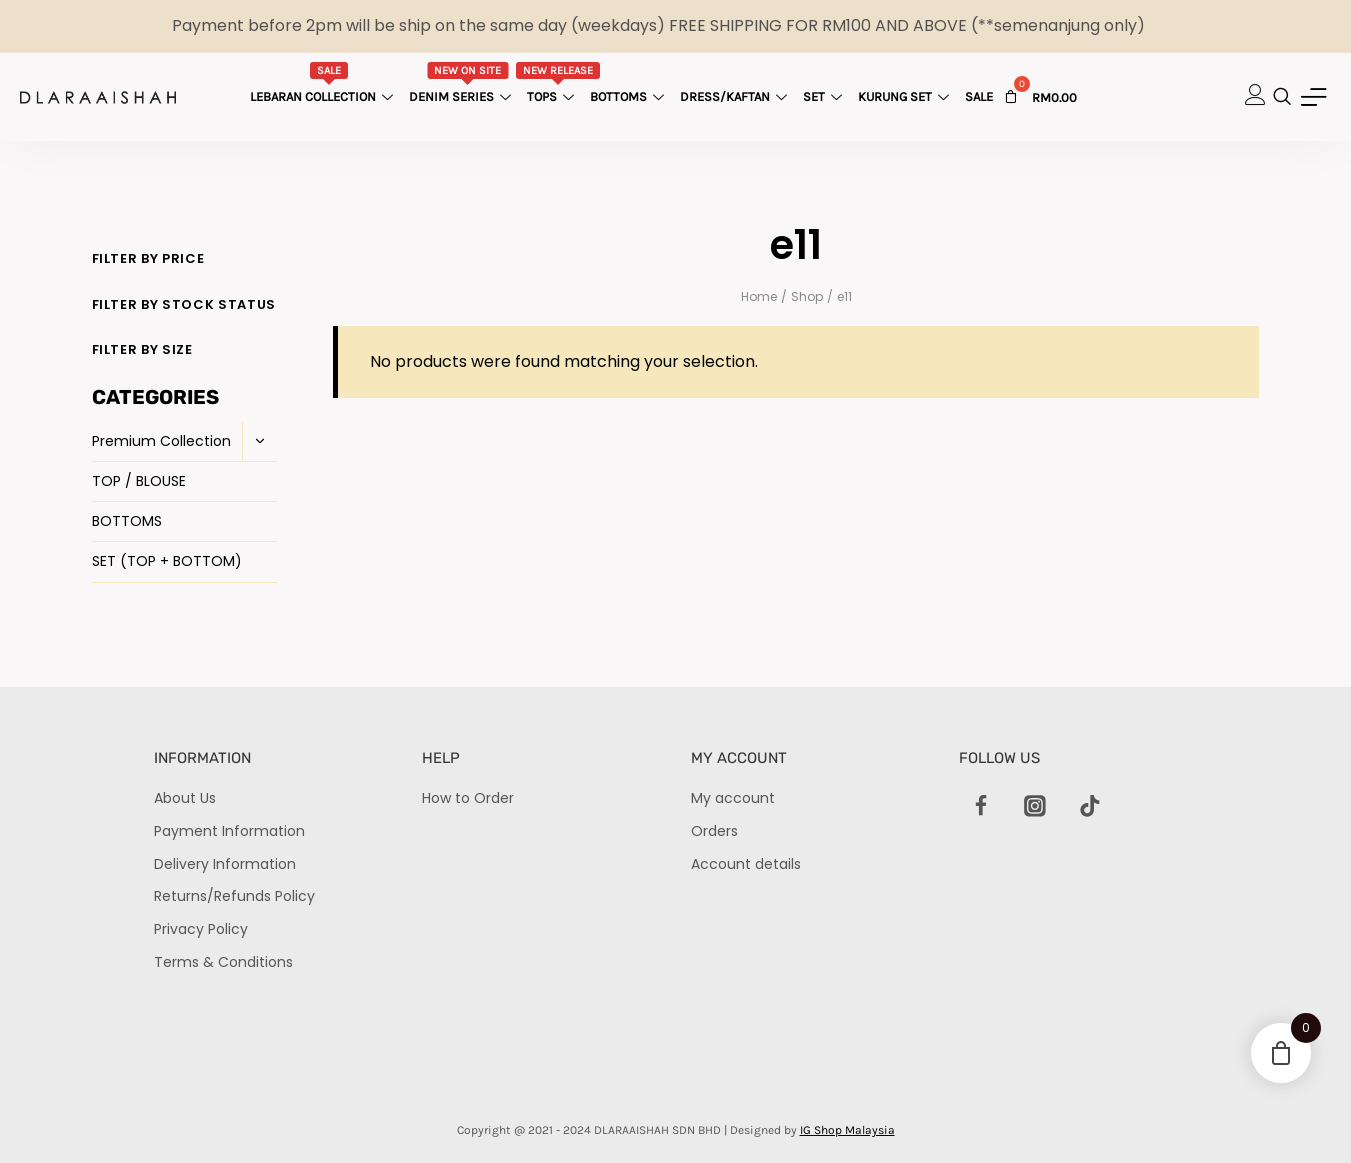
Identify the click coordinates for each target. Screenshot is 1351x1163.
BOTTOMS (127, 521)
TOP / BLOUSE (139, 481)
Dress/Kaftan (736, 96)
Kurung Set (906, 96)
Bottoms (629, 96)
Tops (558, 83)
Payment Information (229, 831)
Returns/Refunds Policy (234, 896)
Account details (746, 864)
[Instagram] (1035, 806)
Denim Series (462, 83)
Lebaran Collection (324, 83)
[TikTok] (1090, 806)
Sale (979, 96)
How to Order (468, 798)
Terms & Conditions (223, 962)
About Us (185, 798)
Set (825, 96)
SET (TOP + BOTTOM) (167, 561)
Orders (714, 831)
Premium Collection (161, 441)
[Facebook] (981, 806)
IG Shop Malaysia (847, 1130)
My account (733, 798)
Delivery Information (225, 864)
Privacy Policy (201, 929)
